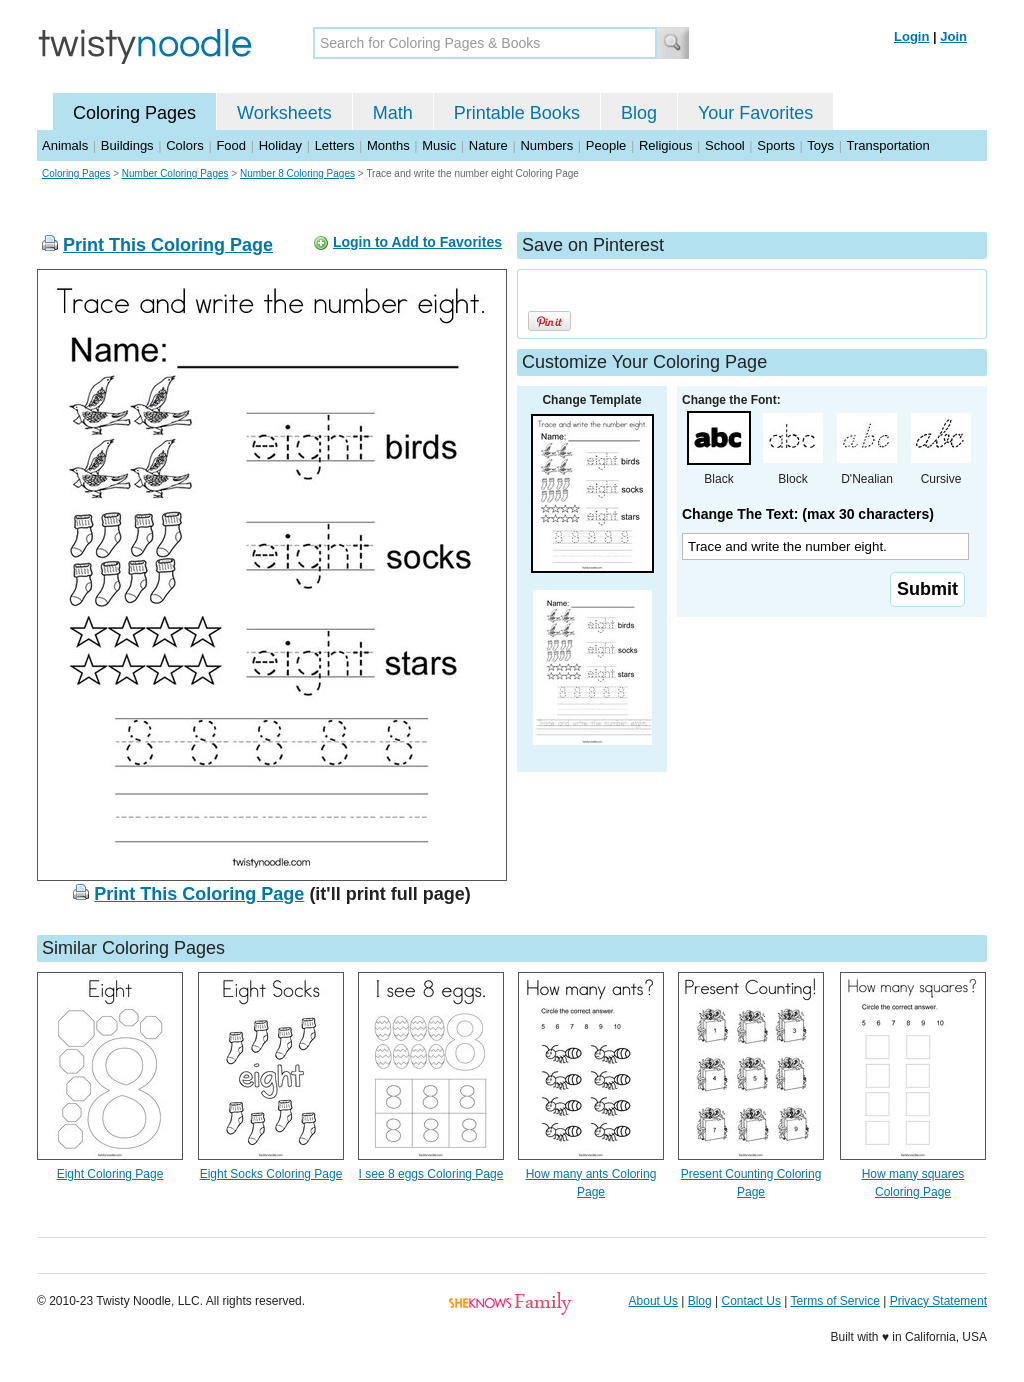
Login (911, 36)
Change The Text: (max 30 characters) (808, 514)
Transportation (887, 145)
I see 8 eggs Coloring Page (431, 1174)
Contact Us (751, 1301)
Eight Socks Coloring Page (271, 1174)
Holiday (280, 145)
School (725, 145)
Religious (665, 145)
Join (953, 36)
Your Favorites (755, 113)
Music (439, 145)
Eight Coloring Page (110, 1174)
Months (388, 145)
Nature (488, 145)
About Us (653, 1301)
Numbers (546, 145)
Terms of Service (834, 1301)
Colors (185, 145)
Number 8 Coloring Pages (297, 173)
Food (231, 145)
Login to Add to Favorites (417, 242)
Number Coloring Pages (175, 173)
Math (393, 113)
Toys (820, 145)
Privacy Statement (938, 1301)
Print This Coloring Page (168, 245)
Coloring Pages (134, 113)
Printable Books (517, 113)
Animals (65, 145)
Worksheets (284, 113)
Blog (639, 113)
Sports (776, 145)
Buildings (127, 145)
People (606, 145)
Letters (335, 145)
